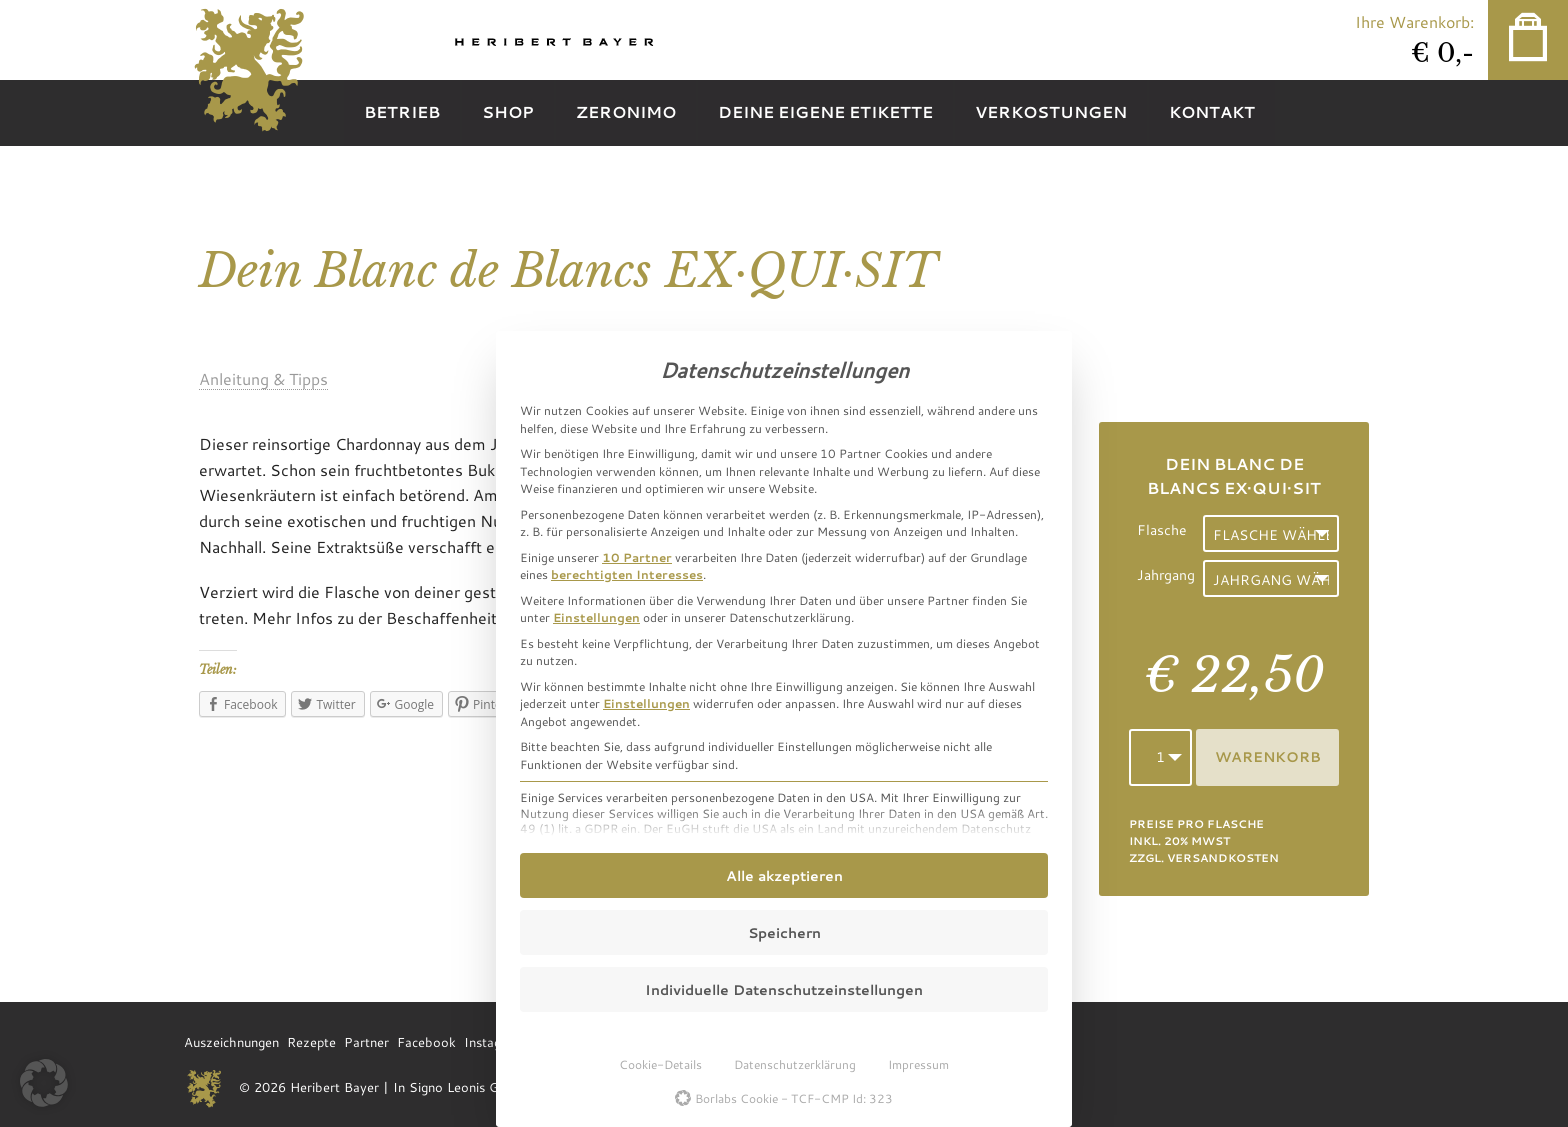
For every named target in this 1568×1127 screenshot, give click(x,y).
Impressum (918, 1064)
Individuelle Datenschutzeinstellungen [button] (784, 989)
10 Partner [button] (637, 557)
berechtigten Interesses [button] (627, 574)
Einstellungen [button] (596, 617)
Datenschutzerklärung (795, 1064)
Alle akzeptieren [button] (784, 875)
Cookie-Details (660, 1064)
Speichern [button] (784, 932)
